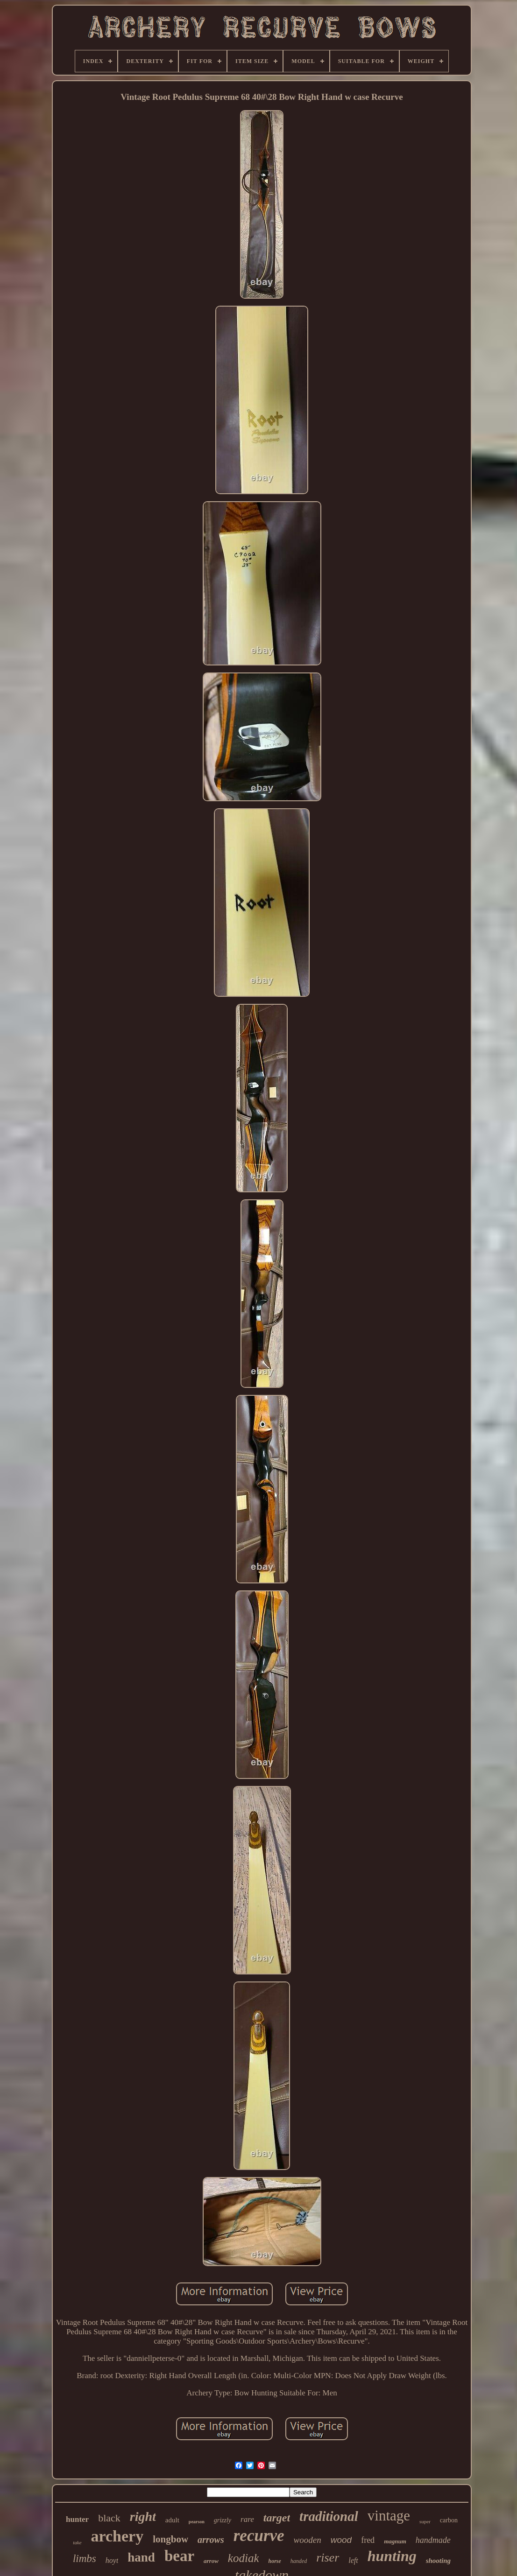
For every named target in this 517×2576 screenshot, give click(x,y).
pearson (197, 2521)
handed (298, 2561)
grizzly (222, 2520)
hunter (77, 2519)
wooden (307, 2540)
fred (368, 2540)
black (109, 2518)
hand (141, 2557)
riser (327, 2557)
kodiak (243, 2558)
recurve (259, 2536)
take (77, 2542)
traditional (328, 2516)
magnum (395, 2541)
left (353, 2560)
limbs (84, 2558)
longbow (170, 2539)
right (143, 2516)
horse (274, 2561)
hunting (392, 2556)
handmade (433, 2540)
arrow (211, 2560)
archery (117, 2536)
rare (247, 2519)
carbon (449, 2520)
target (276, 2518)
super (425, 2521)
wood (341, 2540)
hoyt (112, 2560)
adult (172, 2520)
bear (179, 2556)
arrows (211, 2539)
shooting (438, 2560)
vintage (389, 2515)
